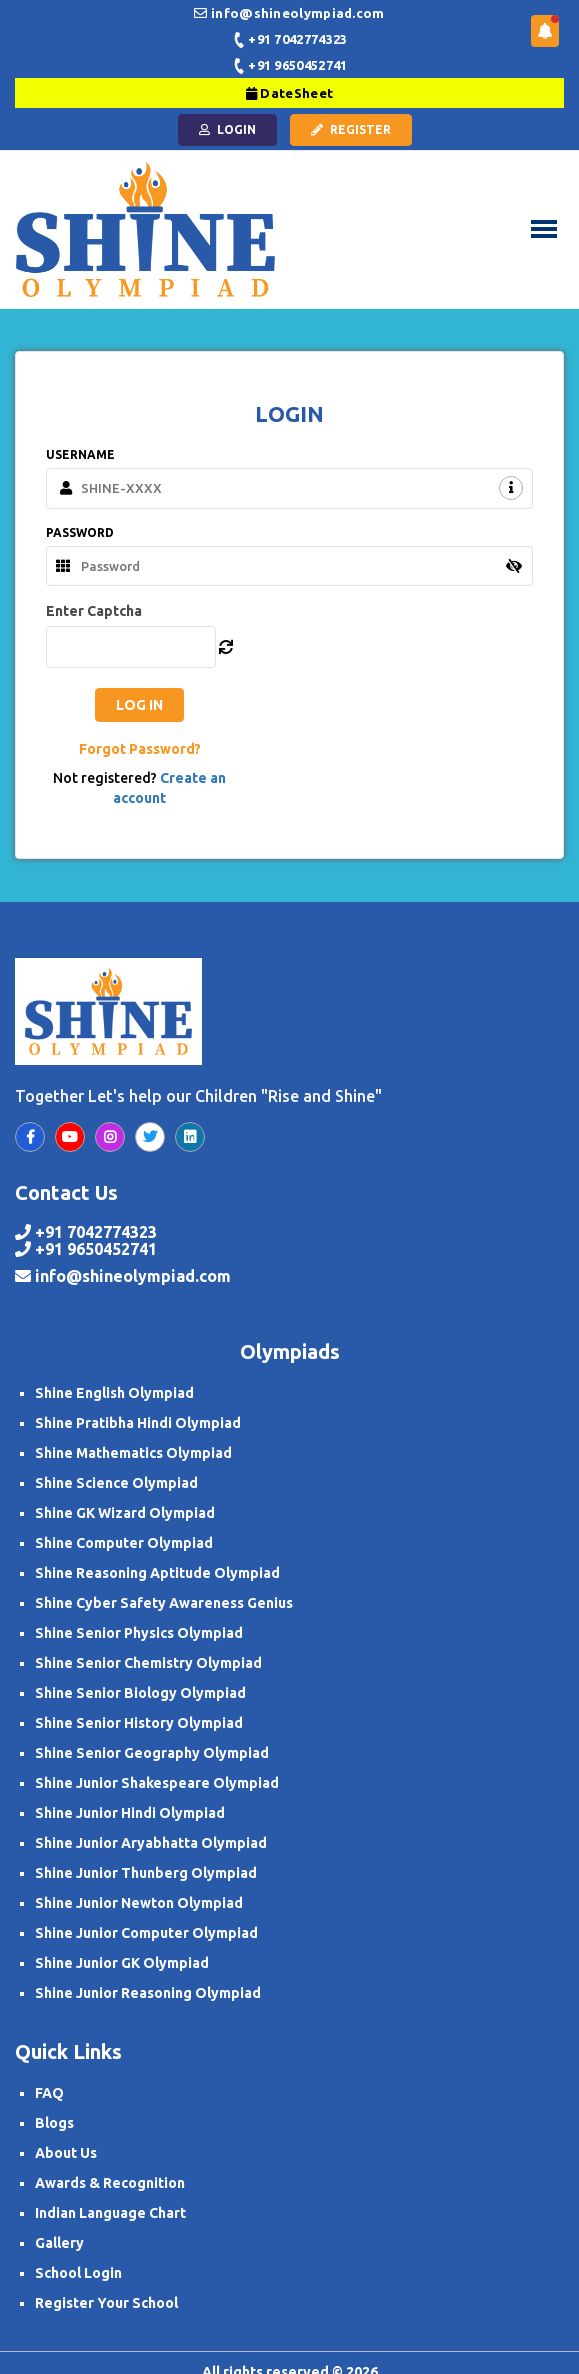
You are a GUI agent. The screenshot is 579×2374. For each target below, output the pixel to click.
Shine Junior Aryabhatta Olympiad (151, 1843)
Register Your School (106, 2303)
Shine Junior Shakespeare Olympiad (157, 1783)
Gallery (59, 2243)
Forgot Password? (140, 749)
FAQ (49, 2093)
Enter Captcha (94, 611)
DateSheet (289, 93)
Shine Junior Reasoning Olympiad (148, 1993)
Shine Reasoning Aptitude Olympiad (157, 1573)
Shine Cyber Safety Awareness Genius (164, 1603)
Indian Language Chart (110, 2213)
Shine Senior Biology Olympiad (140, 1693)
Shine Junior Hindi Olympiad (130, 1813)
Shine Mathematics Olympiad (133, 1453)
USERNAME (80, 454)
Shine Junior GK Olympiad (122, 1963)
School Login (78, 2273)
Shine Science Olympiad (116, 1483)
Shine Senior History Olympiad (139, 1723)
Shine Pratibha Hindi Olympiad (138, 1423)
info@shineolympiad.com (133, 1276)
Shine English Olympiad (114, 1393)
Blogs (54, 2123)
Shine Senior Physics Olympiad (139, 1633)
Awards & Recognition (110, 2183)
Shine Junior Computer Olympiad (146, 1933)
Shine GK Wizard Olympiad (125, 1513)
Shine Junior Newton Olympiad (139, 1903)
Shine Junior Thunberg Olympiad (146, 1873)
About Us (66, 2153)
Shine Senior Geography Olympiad (152, 1753)
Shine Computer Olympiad (124, 1543)
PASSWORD (80, 532)
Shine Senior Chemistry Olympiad (148, 1663)
